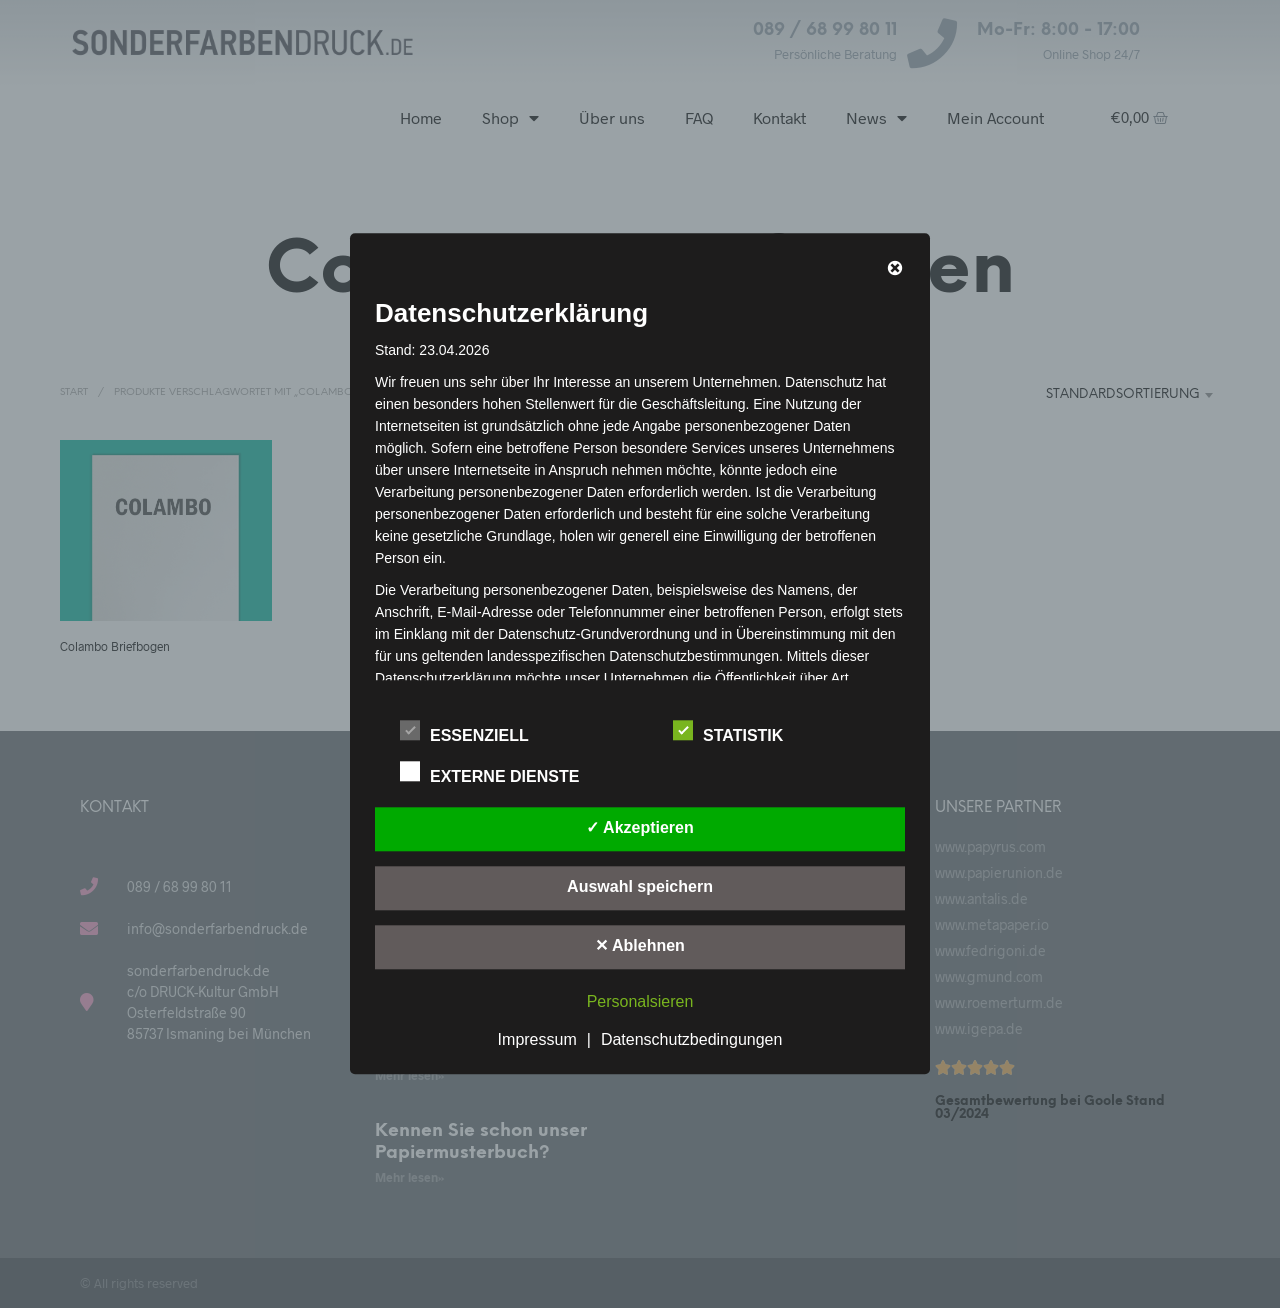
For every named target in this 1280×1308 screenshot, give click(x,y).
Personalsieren (640, 1002)
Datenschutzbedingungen (691, 1040)
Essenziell (475, 733)
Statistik (739, 733)
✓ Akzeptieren (640, 828)
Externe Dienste (500, 774)
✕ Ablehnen (640, 946)
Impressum (537, 1040)
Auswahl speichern (640, 887)
